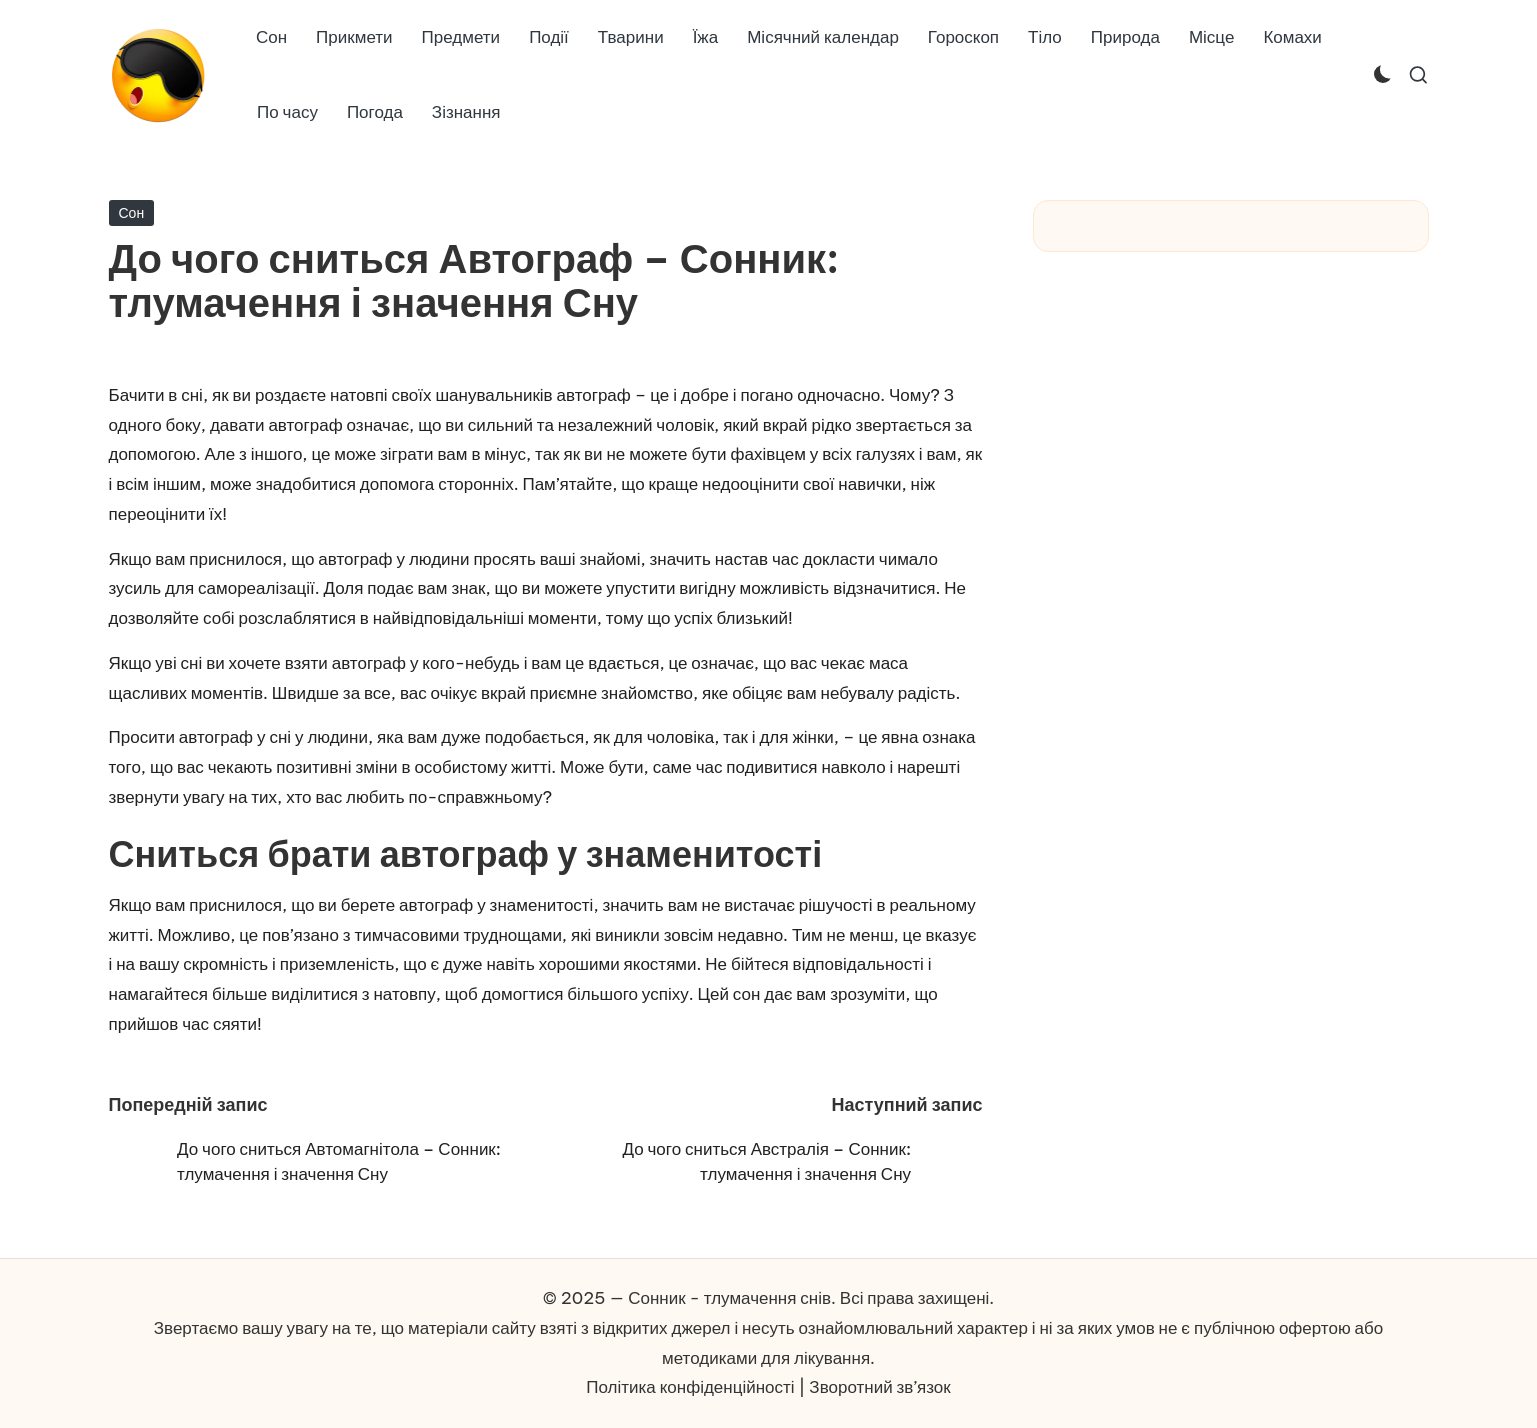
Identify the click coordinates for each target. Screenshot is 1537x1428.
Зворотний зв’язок (879, 1387)
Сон (132, 213)
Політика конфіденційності (690, 1387)
